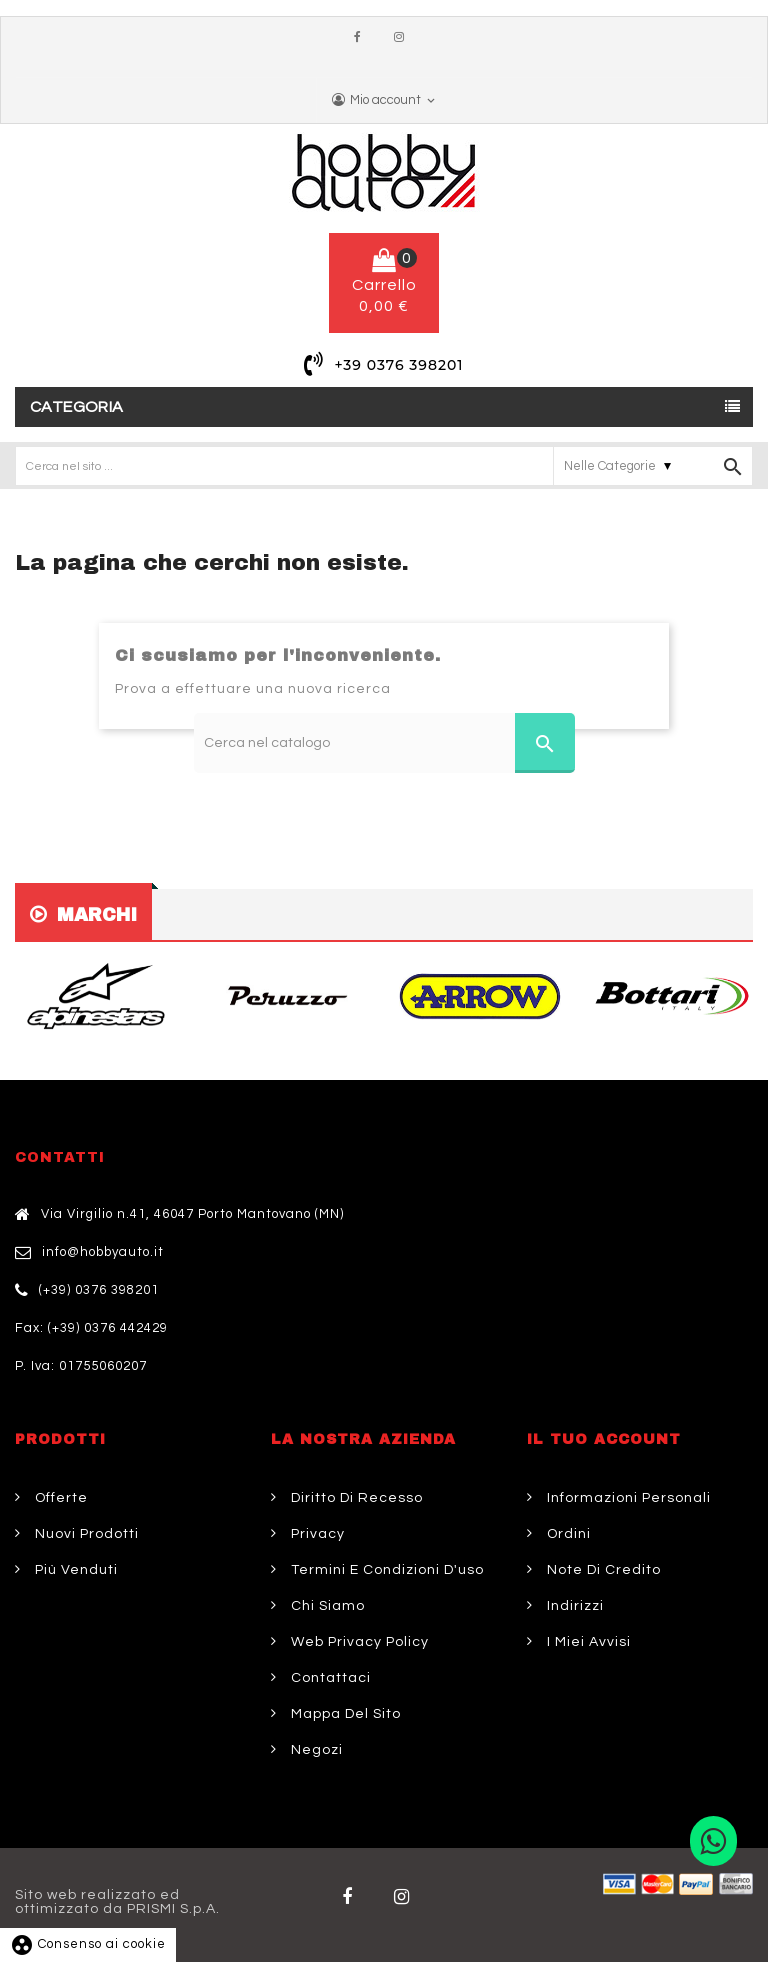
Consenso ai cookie (88, 1944)
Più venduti (74, 1570)
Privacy (316, 1534)
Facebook (362, 38)
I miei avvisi (587, 1642)
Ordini (567, 1534)
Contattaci (329, 1678)
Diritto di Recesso (355, 1498)
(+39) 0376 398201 (99, 1290)
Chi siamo (326, 1606)
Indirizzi (573, 1606)
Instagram (404, 38)
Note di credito (602, 1570)
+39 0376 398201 (398, 365)
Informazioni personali (627, 1498)
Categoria (77, 407)
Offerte (59, 1498)
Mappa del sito (344, 1714)
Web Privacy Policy (358, 1642)
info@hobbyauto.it (103, 1252)
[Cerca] (384, 743)
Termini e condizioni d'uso (385, 1570)
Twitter (406, 1897)
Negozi (315, 1750)
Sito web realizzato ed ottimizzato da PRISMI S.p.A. (117, 1902)
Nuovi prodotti (85, 1534)
